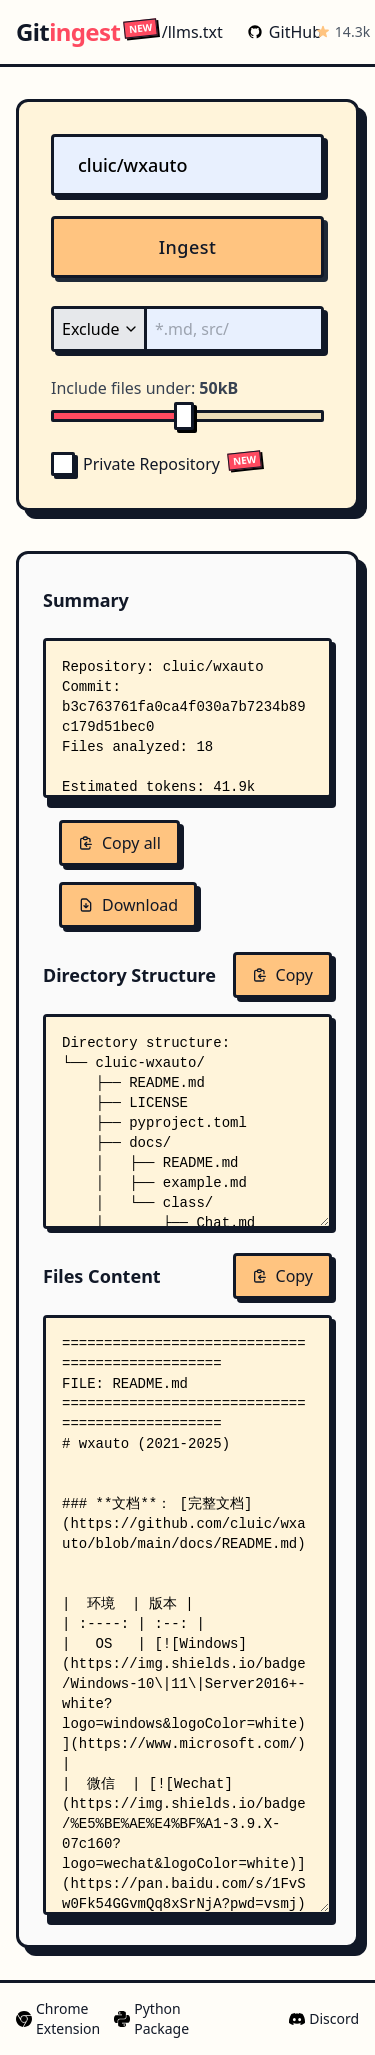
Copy (282, 975)
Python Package (150, 2018)
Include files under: (144, 388)
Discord (324, 2018)
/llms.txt (173, 31)
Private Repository (135, 464)
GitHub (277, 32)
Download (128, 905)
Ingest (188, 247)
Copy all (119, 843)
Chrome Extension (57, 2018)
